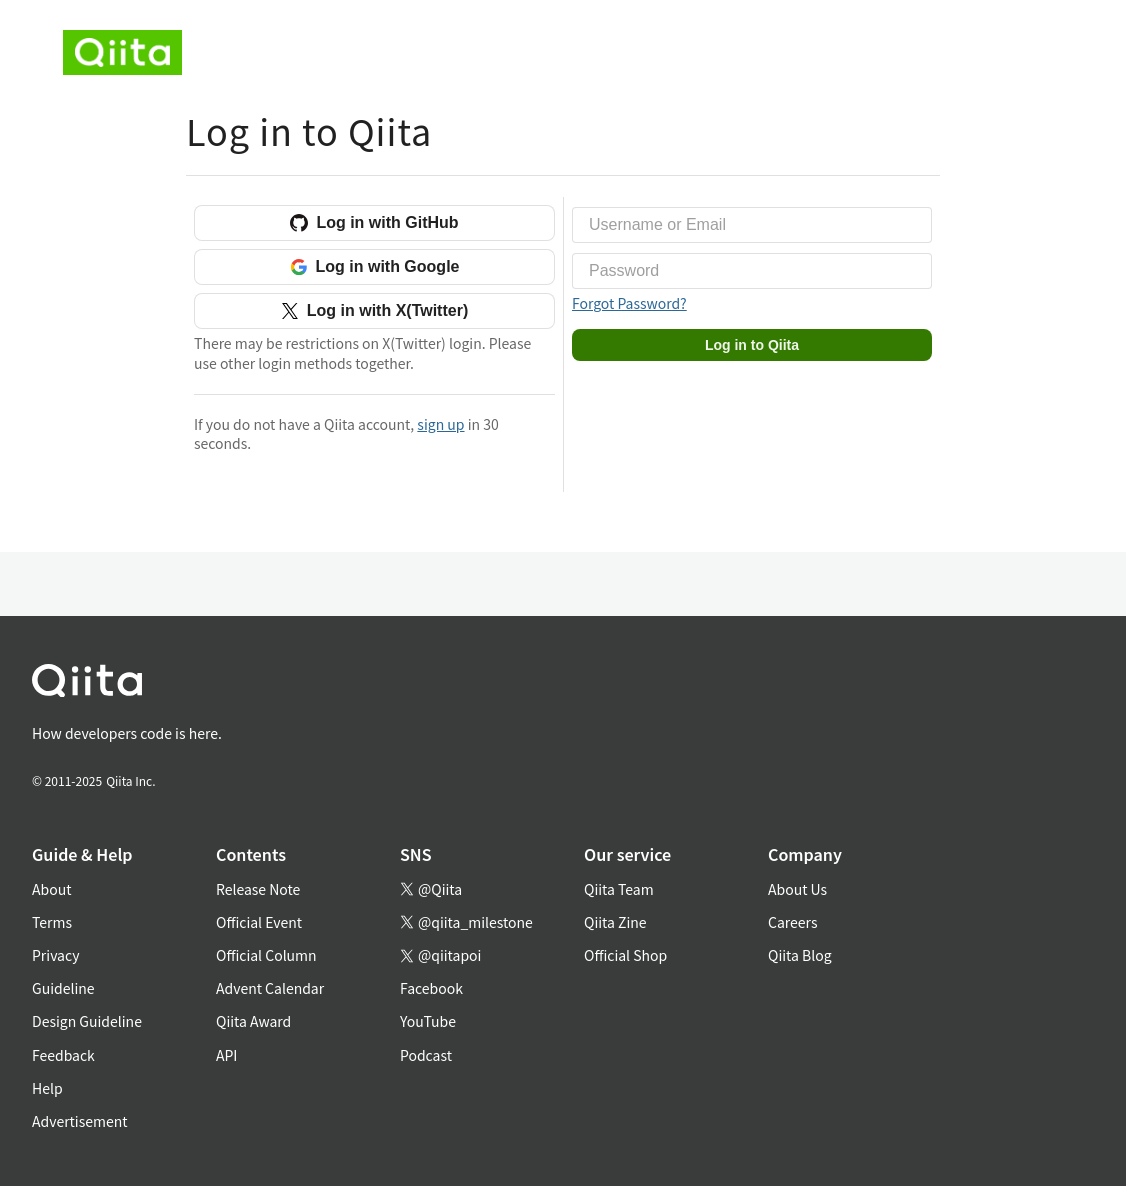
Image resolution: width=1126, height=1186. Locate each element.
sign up (440, 424)
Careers (792, 922)
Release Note (258, 889)
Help (47, 1088)
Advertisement (80, 1121)
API (226, 1055)
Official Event (259, 922)
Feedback (63, 1055)
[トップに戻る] (539, 684)
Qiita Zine (615, 922)
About (51, 889)
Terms (52, 922)
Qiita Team (619, 889)
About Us (797, 889)
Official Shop (625, 955)
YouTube (428, 1021)
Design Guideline (87, 1021)
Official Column (266, 955)
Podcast (426, 1055)
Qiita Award (253, 1021)
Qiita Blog (800, 955)
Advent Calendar (270, 988)
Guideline (63, 988)
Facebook (431, 988)
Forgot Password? (629, 303)
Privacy (55, 955)
